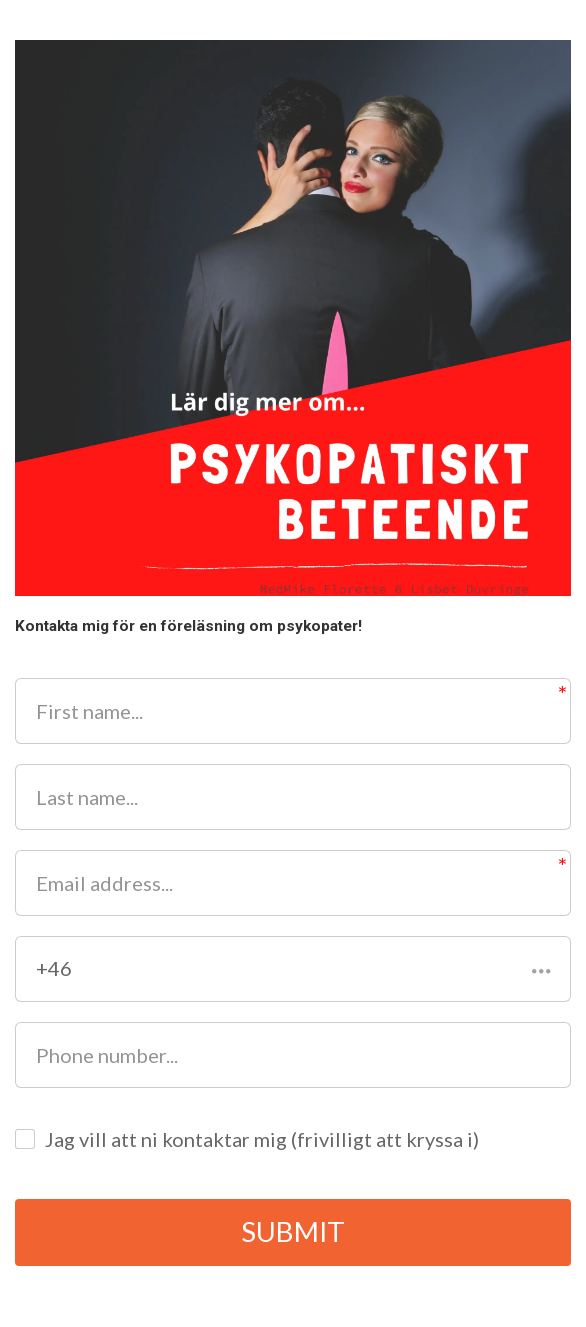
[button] (293, 969)
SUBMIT (293, 1233)
